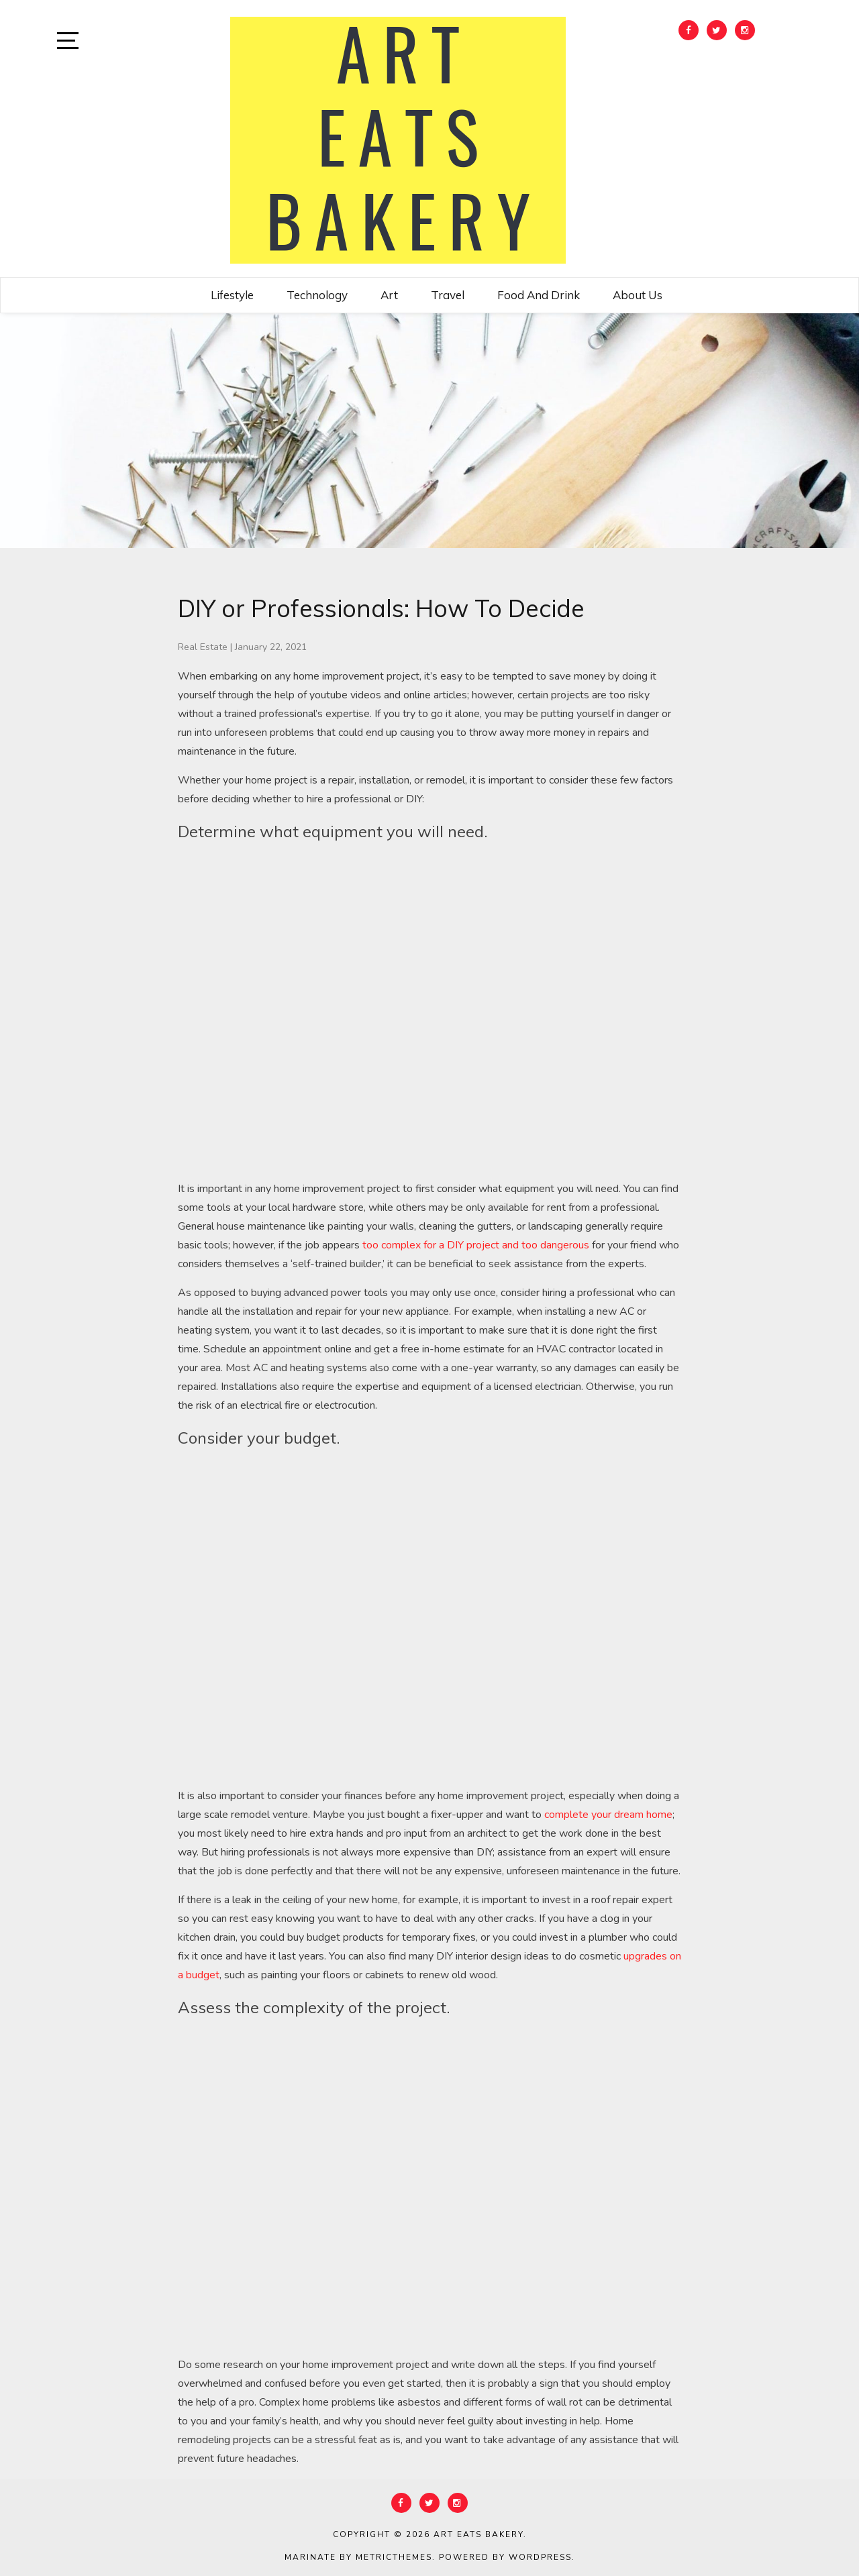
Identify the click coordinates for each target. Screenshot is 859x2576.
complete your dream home (608, 1814)
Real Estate (203, 647)
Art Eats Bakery (478, 2534)
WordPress (540, 2557)
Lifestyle (232, 295)
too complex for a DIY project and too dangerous (475, 1245)
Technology (317, 295)
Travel (447, 295)
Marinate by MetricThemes (358, 2557)
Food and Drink (538, 295)
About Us (637, 295)
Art (389, 295)
